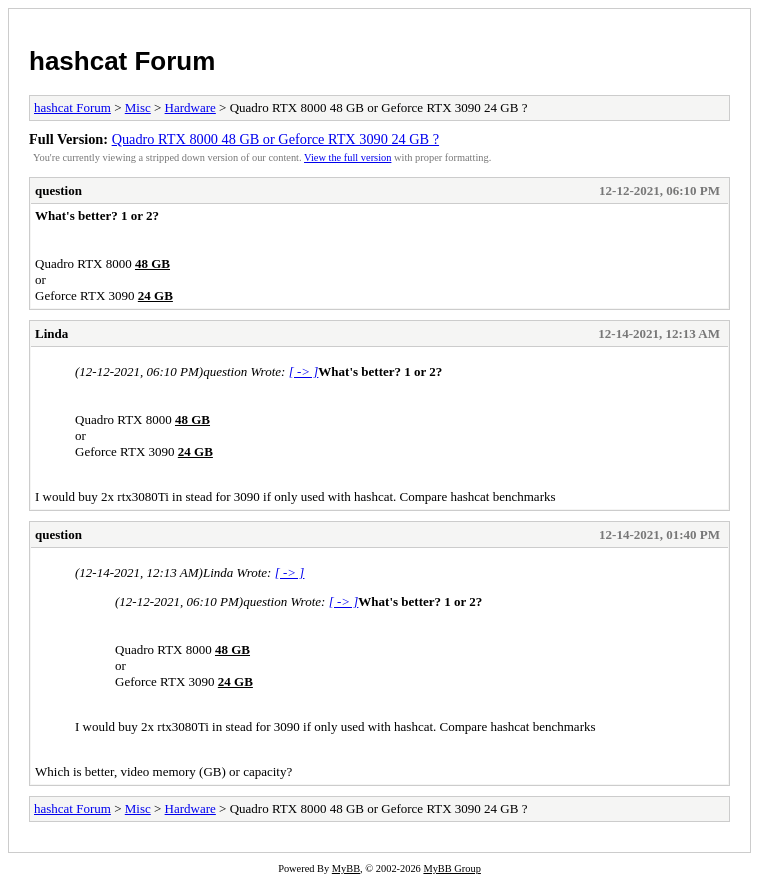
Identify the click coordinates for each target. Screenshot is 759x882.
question (58, 190)
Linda (51, 333)
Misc (138, 107)
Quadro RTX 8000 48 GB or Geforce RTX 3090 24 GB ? (275, 139)
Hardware (190, 107)
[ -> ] (304, 371)
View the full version (347, 157)
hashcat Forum (122, 61)
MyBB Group (451, 868)
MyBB (346, 868)
